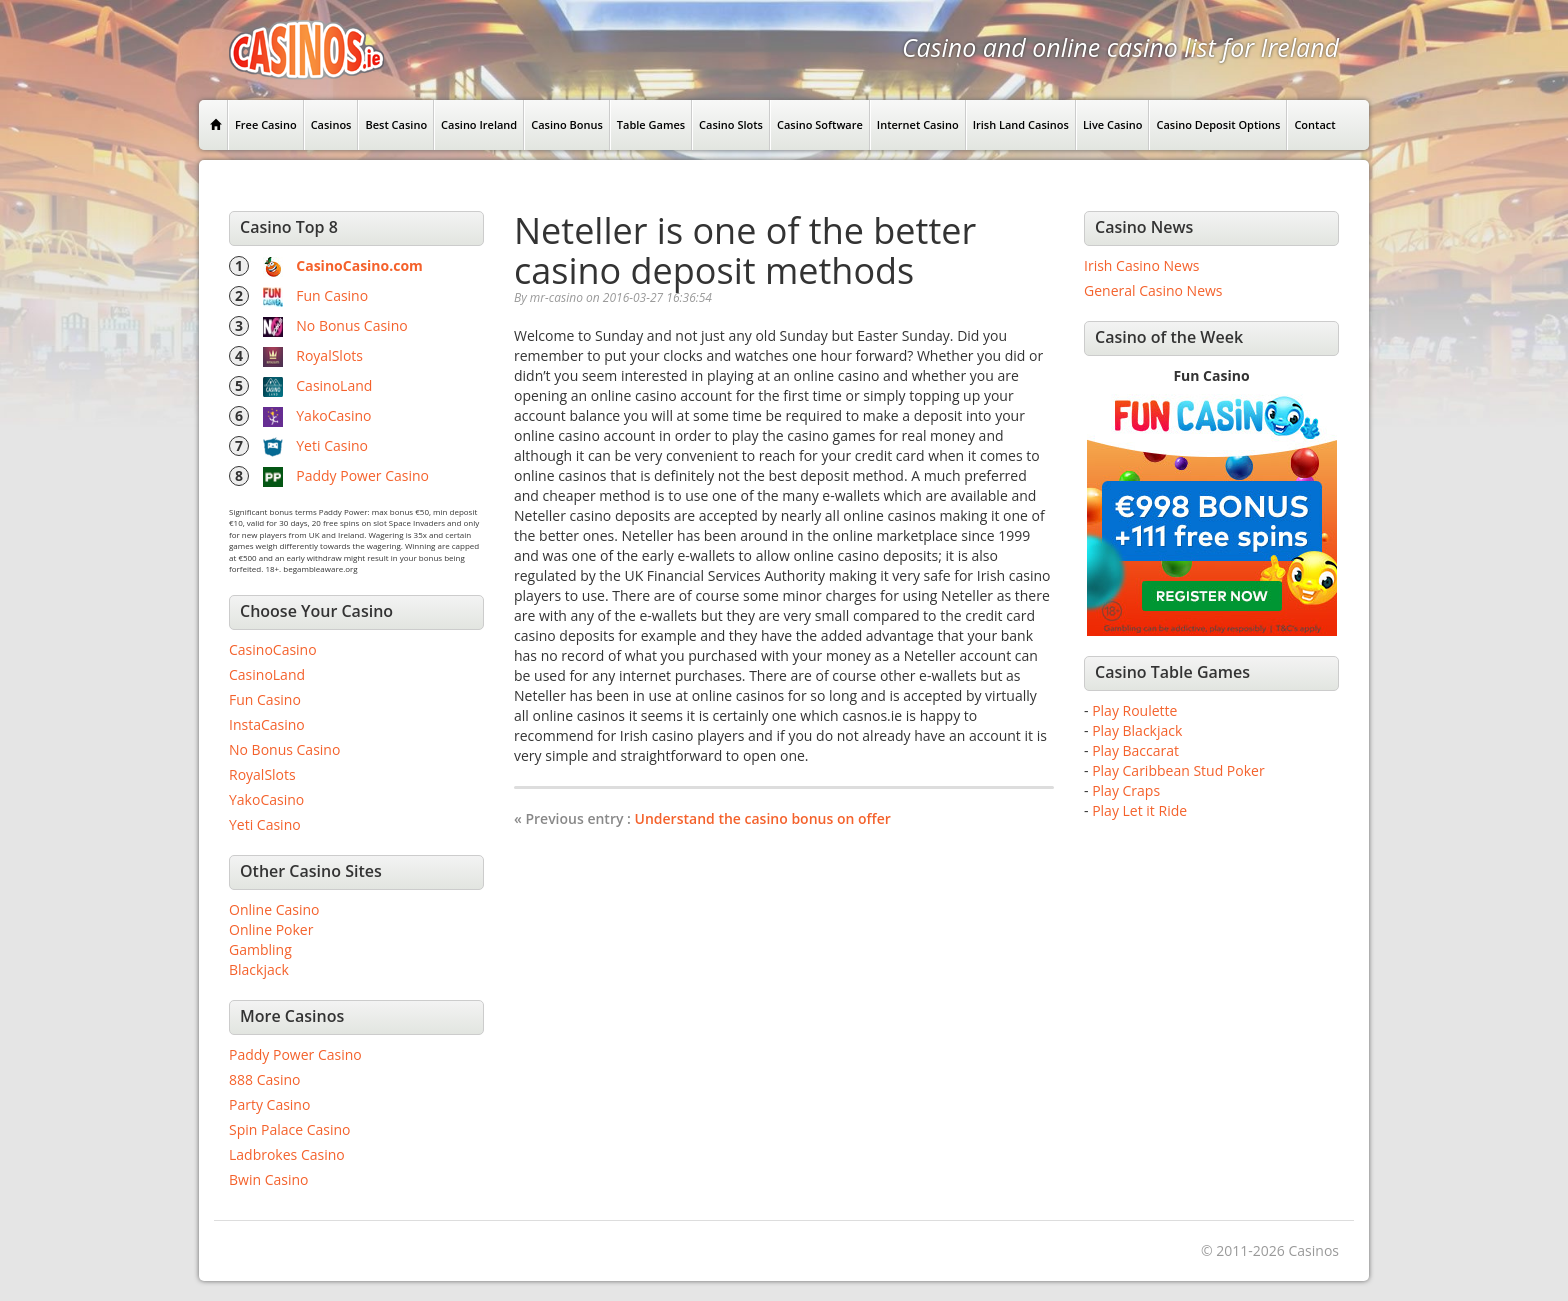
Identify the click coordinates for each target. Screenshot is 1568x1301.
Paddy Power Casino (362, 475)
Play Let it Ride (1139, 810)
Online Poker (271, 929)
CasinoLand (334, 385)
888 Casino (264, 1079)
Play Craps (1126, 790)
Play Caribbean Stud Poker (1178, 770)
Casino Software (820, 124)
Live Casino (1113, 124)
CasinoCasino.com (359, 265)
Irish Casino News (1141, 265)
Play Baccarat (1135, 750)
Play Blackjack (1137, 730)
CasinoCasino (273, 649)
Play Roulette (1134, 710)
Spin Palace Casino (290, 1129)
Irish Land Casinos (1021, 124)
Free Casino (266, 124)
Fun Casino (332, 295)
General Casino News (1153, 290)
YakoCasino (333, 415)
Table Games (651, 124)
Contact (1314, 124)
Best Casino (396, 124)
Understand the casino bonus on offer (763, 818)
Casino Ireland (479, 124)
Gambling (260, 949)
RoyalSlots (329, 355)
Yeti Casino (332, 445)
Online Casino (274, 909)
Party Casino (269, 1104)
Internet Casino (918, 124)
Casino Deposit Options (1218, 124)
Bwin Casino (268, 1179)
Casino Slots (731, 124)
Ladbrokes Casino (287, 1154)
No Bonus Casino (351, 325)
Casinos (331, 124)
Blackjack (259, 969)
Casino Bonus (567, 124)
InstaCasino (267, 724)
